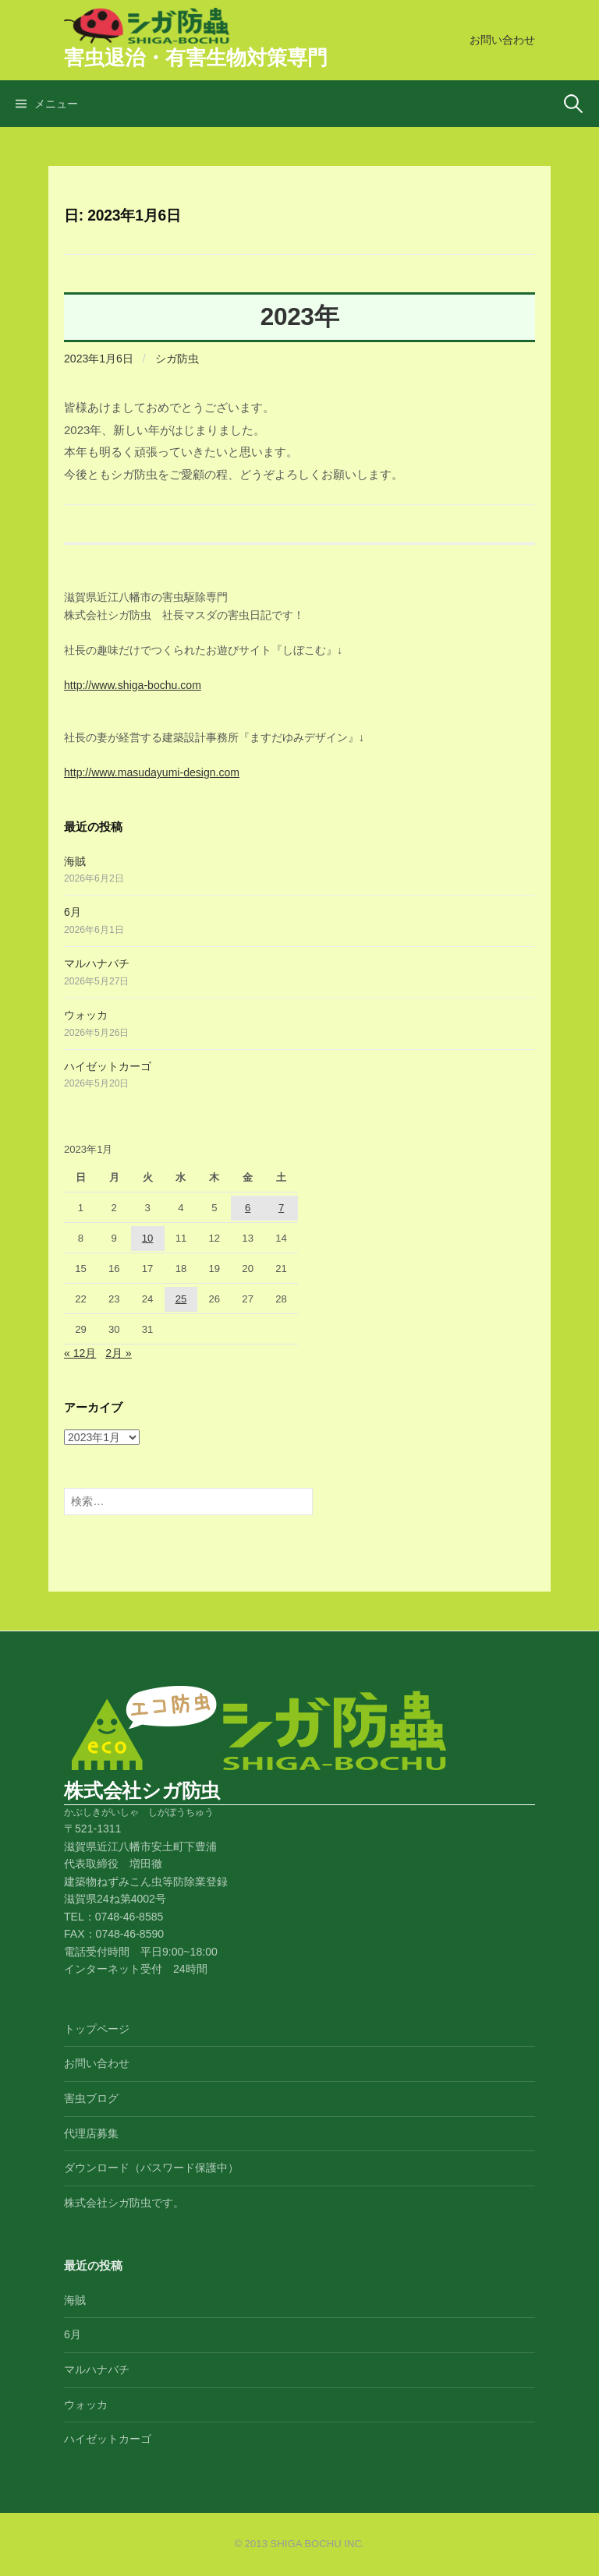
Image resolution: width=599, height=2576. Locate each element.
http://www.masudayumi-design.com (151, 772)
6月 (72, 912)
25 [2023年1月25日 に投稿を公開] (181, 1299)
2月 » (118, 1353)
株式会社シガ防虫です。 (124, 2202)
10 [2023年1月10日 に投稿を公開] (148, 1238)
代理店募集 (91, 2133)
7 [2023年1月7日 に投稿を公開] (281, 1208)
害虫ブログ (91, 2098)
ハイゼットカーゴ (107, 1066)
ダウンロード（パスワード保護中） (151, 2167)
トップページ (96, 2029)
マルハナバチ (96, 963)
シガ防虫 (177, 358)
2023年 (300, 316)
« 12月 (80, 1353)
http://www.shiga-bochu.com (132, 685)
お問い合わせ (502, 40)
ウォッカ (86, 1015)
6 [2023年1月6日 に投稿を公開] (247, 1208)
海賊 (75, 861)
